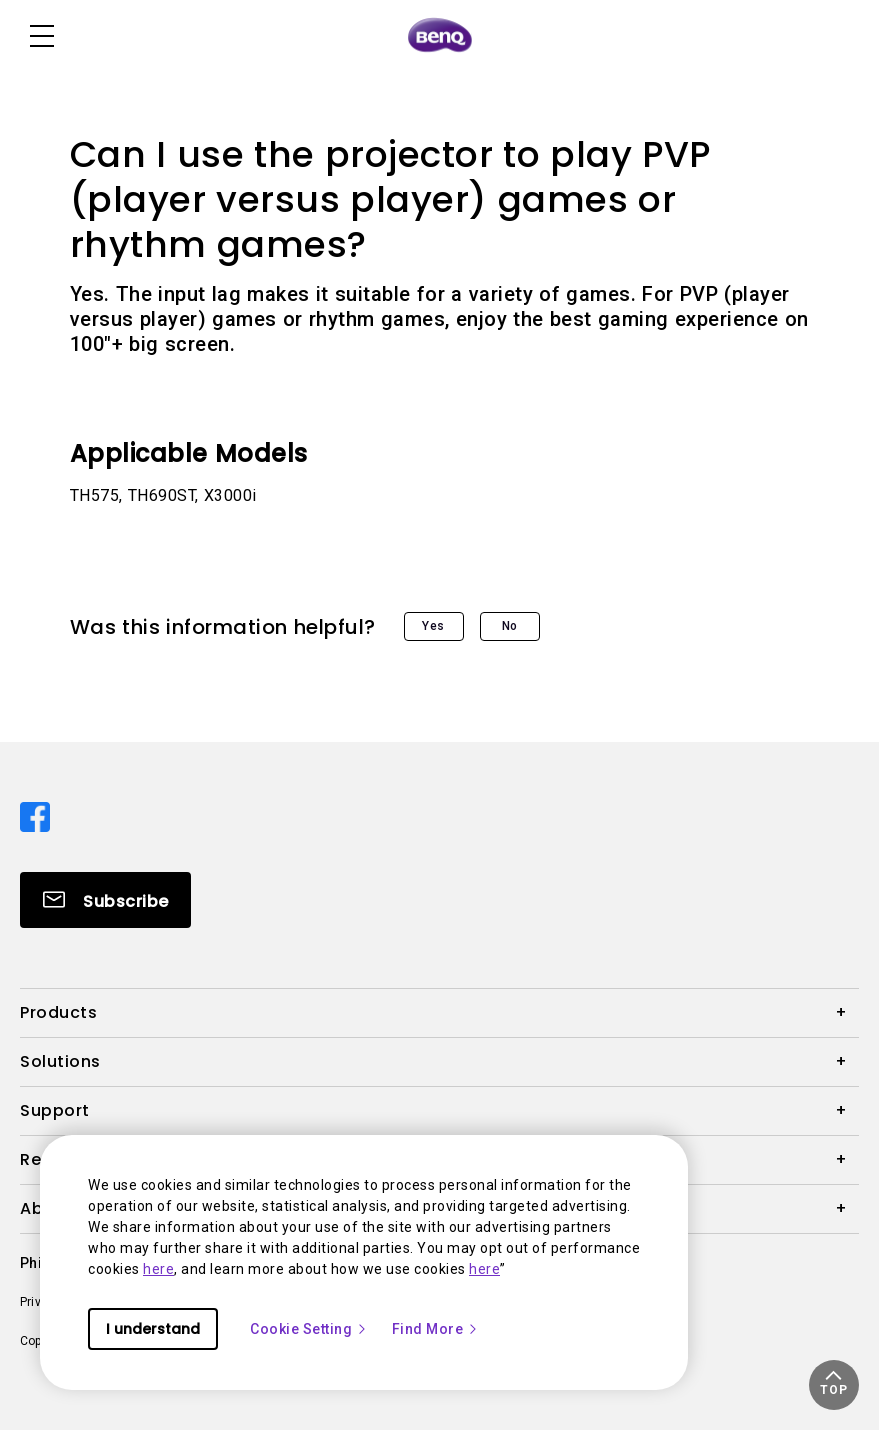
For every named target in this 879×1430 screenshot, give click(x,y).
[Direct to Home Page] (440, 36)
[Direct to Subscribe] (105, 900)
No (510, 626)
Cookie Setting (309, 1329)
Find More (436, 1329)
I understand (153, 1329)
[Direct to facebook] (35, 815)
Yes (433, 626)
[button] (834, 1385)
